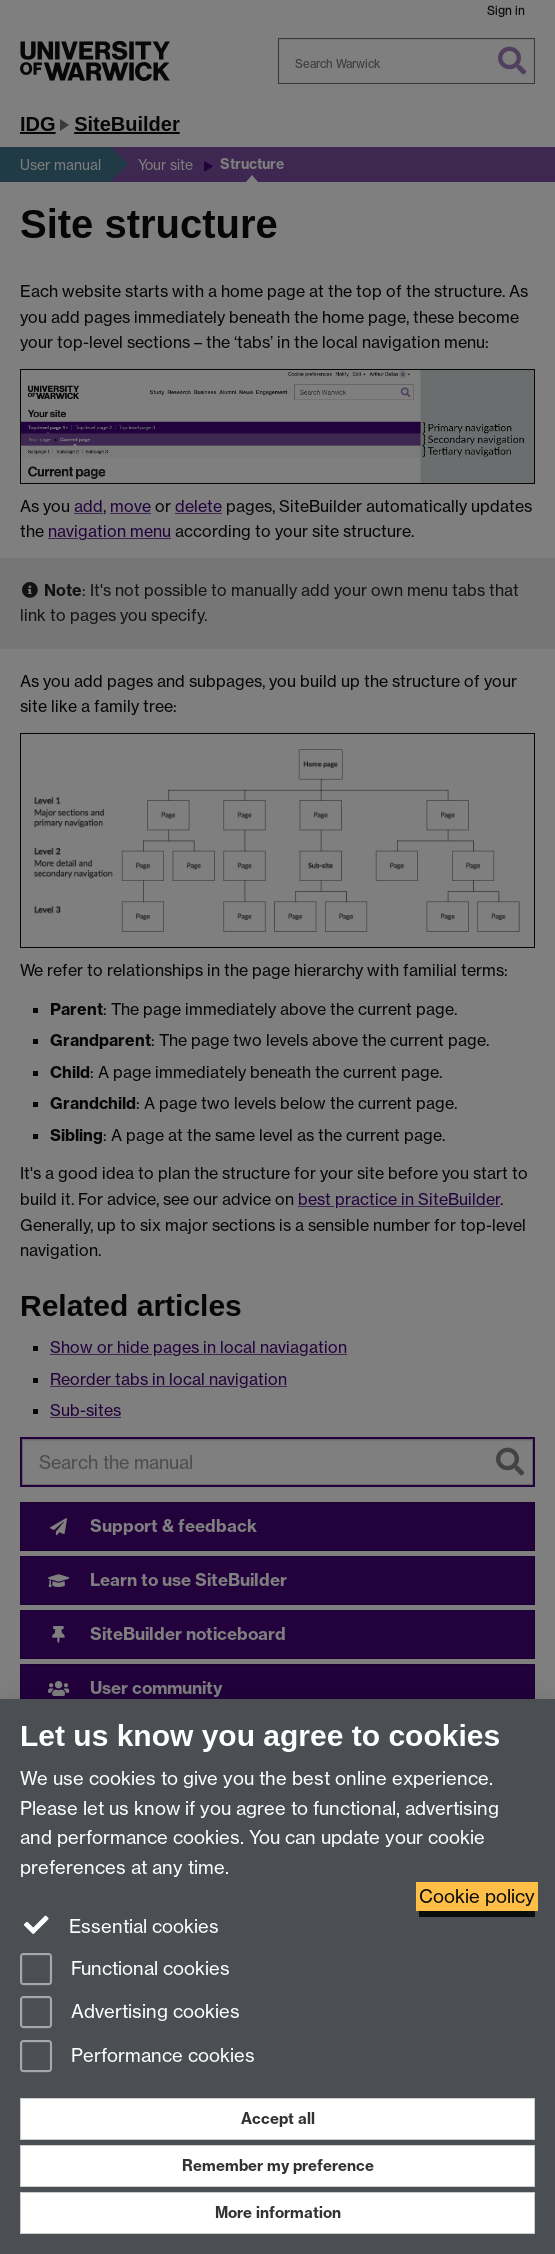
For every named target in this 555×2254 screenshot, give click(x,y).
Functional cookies (125, 1970)
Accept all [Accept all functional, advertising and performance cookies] (278, 2118)
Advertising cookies (130, 2013)
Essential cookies (119, 1925)
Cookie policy (477, 1896)
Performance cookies (137, 2057)
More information (278, 2212)
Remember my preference (278, 2165)
